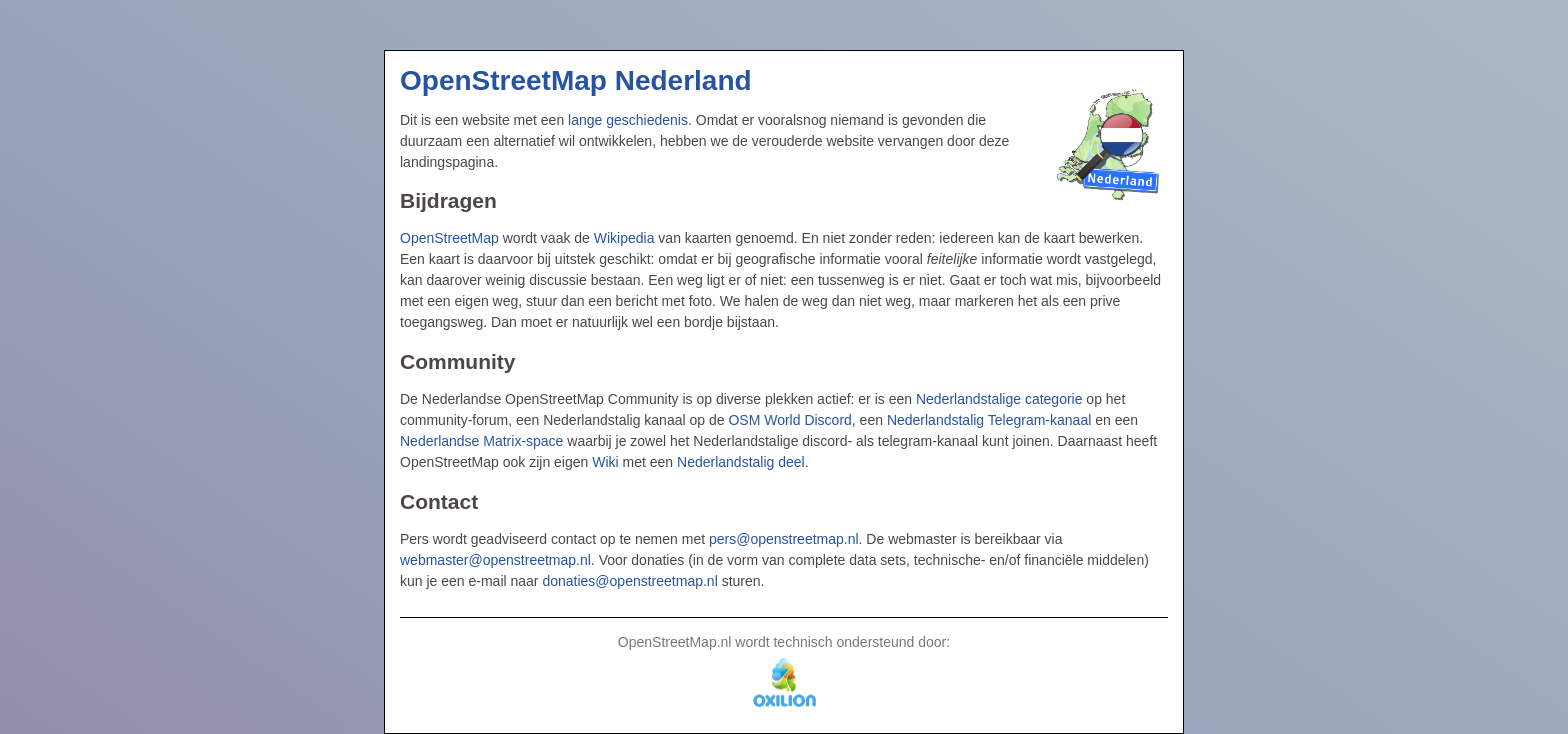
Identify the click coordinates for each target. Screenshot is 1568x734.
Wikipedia (624, 238)
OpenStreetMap (449, 238)
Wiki (605, 462)
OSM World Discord (789, 420)
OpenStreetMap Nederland (576, 80)
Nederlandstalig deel (741, 462)
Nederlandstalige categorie (999, 399)
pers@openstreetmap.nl (784, 539)
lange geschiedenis (628, 120)
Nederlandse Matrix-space (481, 441)
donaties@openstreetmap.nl (629, 581)
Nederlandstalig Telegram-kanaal (989, 420)
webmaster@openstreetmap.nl (495, 560)
